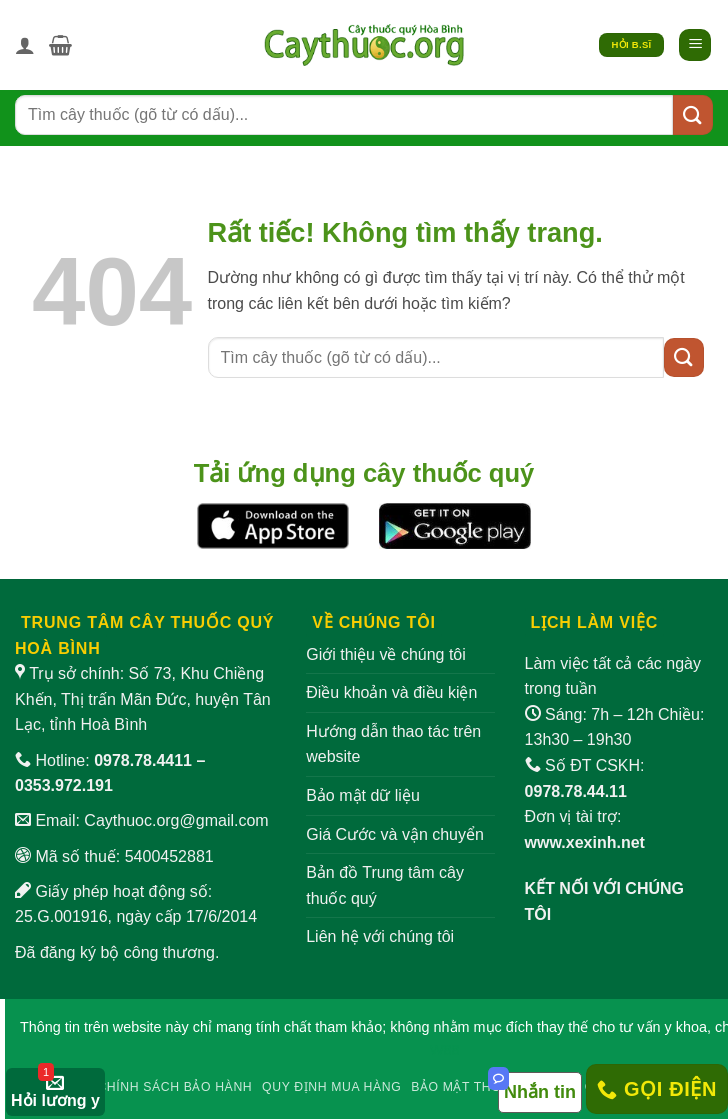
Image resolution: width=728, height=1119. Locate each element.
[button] (60, 45)
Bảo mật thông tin (478, 1087)
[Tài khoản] (25, 45)
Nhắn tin (540, 1092)
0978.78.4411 (143, 760)
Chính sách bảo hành (174, 1087)
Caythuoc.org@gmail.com (176, 820)
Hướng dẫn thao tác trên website (393, 744)
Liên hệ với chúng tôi (380, 936)
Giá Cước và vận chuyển (395, 834)
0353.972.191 (64, 785)
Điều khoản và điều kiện (391, 692)
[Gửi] (693, 114)
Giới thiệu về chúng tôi (386, 654)
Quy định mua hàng (331, 1087)
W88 (445, 1050)
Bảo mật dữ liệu (363, 795)
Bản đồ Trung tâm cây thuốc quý (385, 885)
